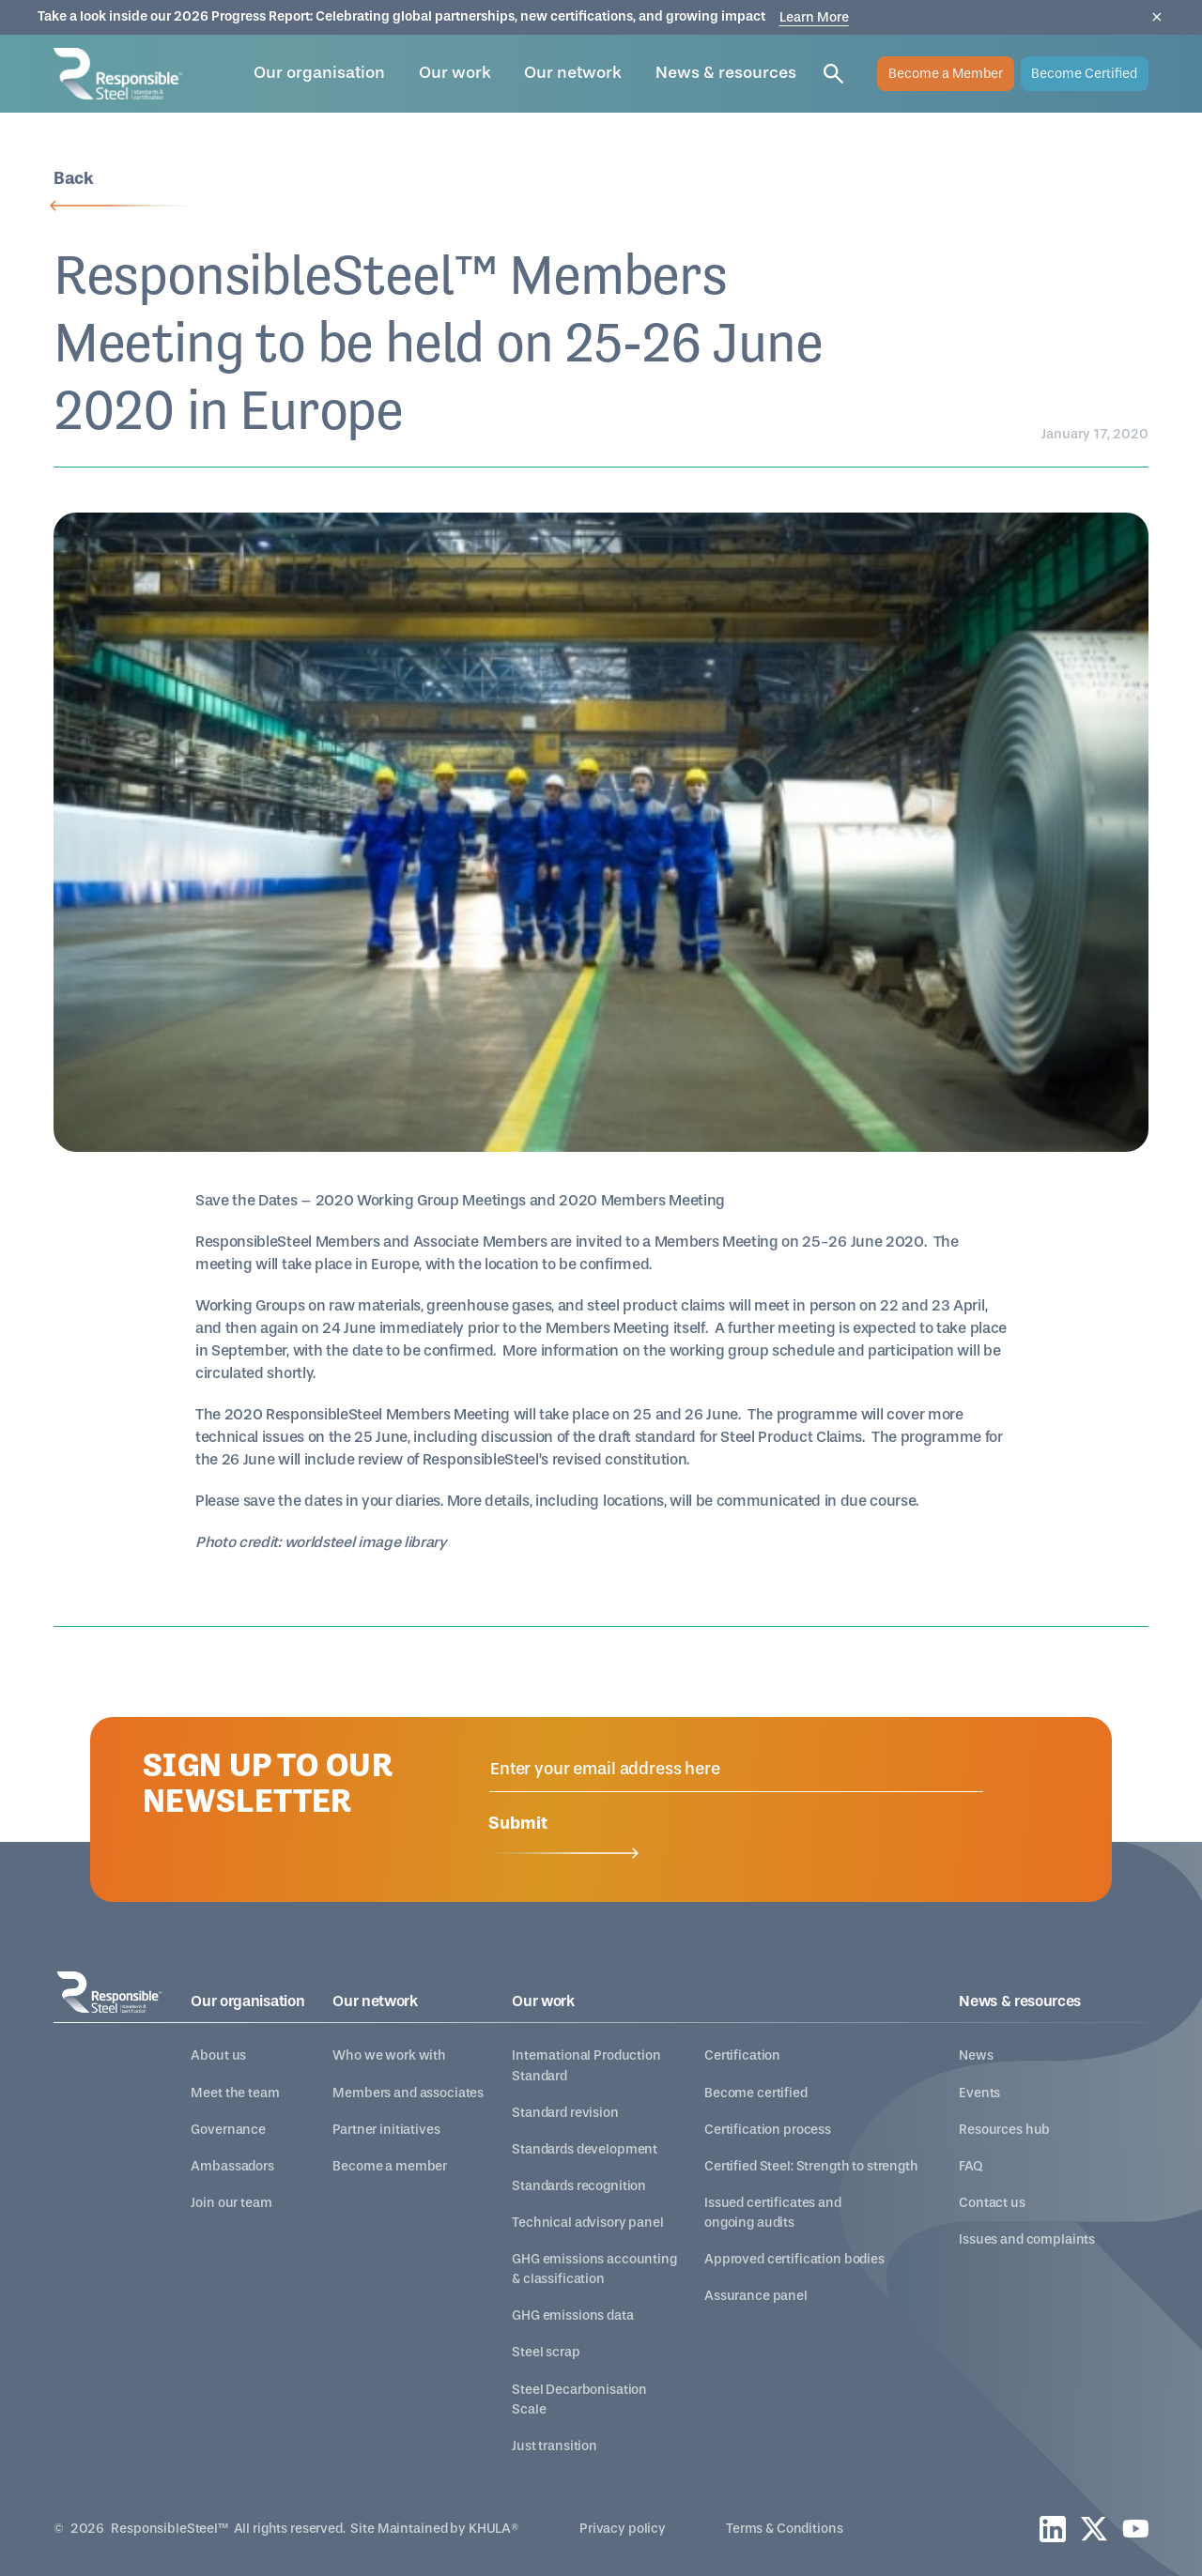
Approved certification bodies (794, 2259)
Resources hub (1004, 2130)
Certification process (767, 2130)
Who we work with (389, 2055)
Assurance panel (756, 2296)
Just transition (554, 2446)
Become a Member (945, 74)
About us (218, 2055)
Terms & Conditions (784, 2529)
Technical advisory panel (588, 2223)
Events (979, 2093)
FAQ (970, 2166)
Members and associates (408, 2093)
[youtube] (1135, 2529)
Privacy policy (622, 2529)
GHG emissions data (572, 2315)
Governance (228, 2130)
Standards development (584, 2149)
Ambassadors (232, 2166)
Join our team (231, 2203)
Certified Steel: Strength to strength (811, 2166)
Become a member (389, 2166)
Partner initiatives (385, 2130)
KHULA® (494, 2529)
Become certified (756, 2093)
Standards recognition (579, 2186)
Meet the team (235, 2093)
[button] (319, 73)
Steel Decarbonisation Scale (579, 2399)
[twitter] (1094, 2528)
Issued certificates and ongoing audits (772, 2213)
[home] (118, 74)
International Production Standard (586, 2065)
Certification (742, 2055)
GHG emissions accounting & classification (594, 2269)
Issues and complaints (1027, 2239)
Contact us (992, 2203)
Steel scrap (545, 2352)
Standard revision (565, 2113)
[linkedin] (1053, 2529)
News (976, 2055)
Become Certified (1084, 74)
